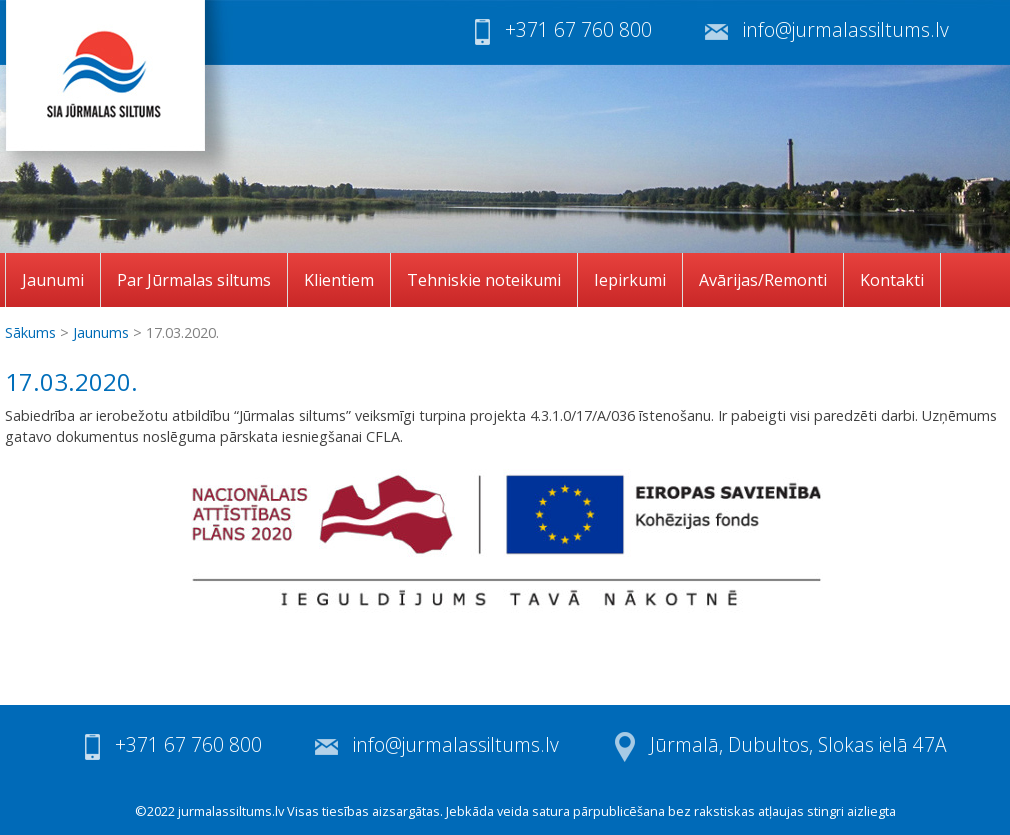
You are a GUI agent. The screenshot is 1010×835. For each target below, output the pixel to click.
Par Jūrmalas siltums (194, 280)
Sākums (30, 332)
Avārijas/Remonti (763, 280)
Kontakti (892, 280)
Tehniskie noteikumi (484, 280)
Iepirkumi (630, 280)
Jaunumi (53, 280)
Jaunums (101, 332)
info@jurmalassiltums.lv (846, 29)
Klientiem (339, 280)
